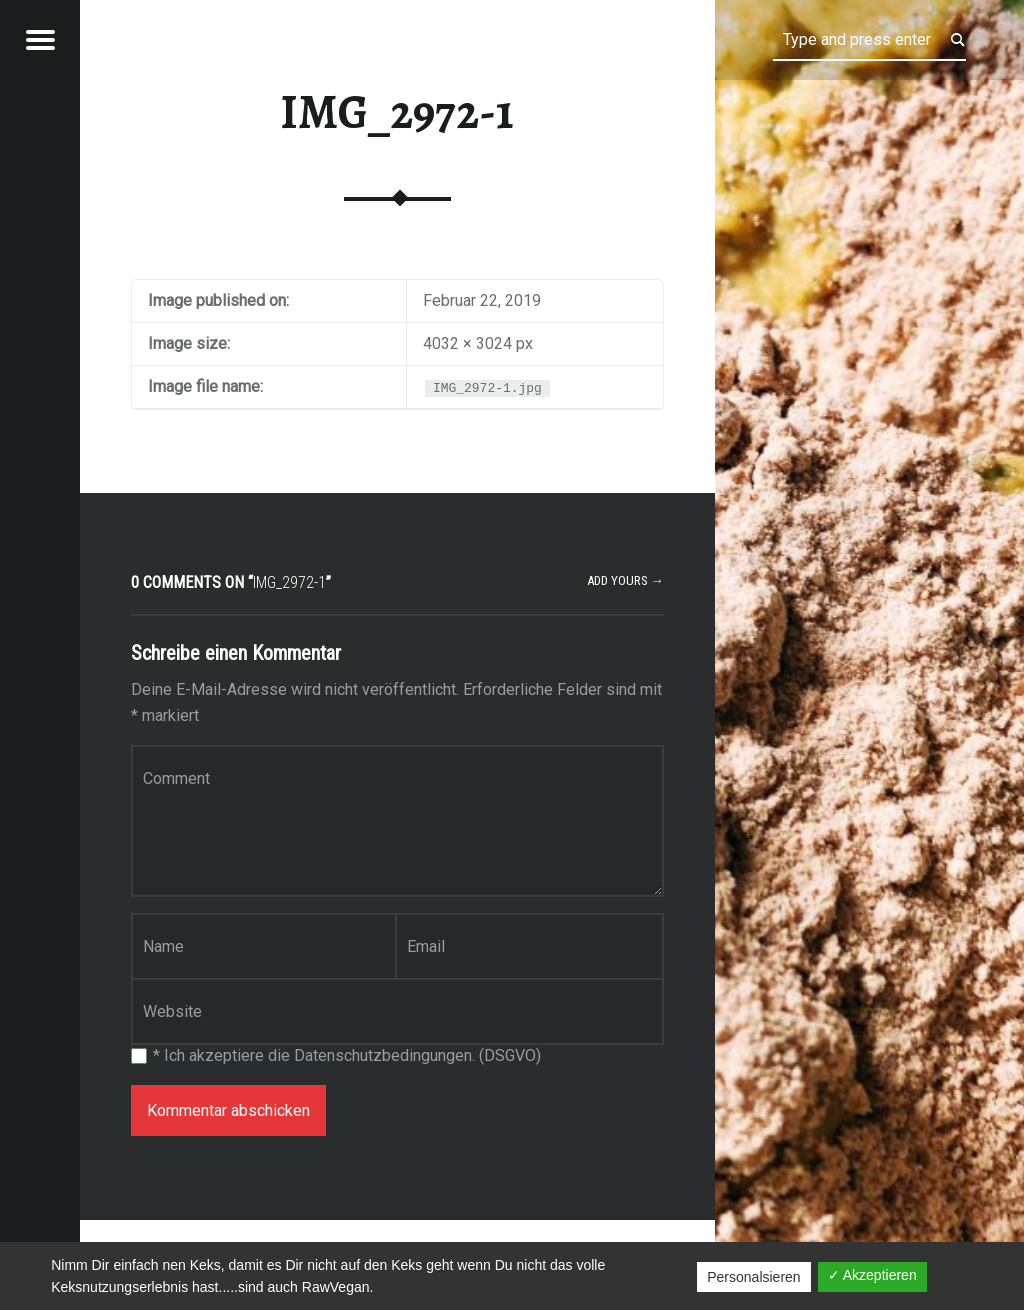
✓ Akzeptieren (872, 1275)
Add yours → (625, 580)
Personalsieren (753, 1277)
